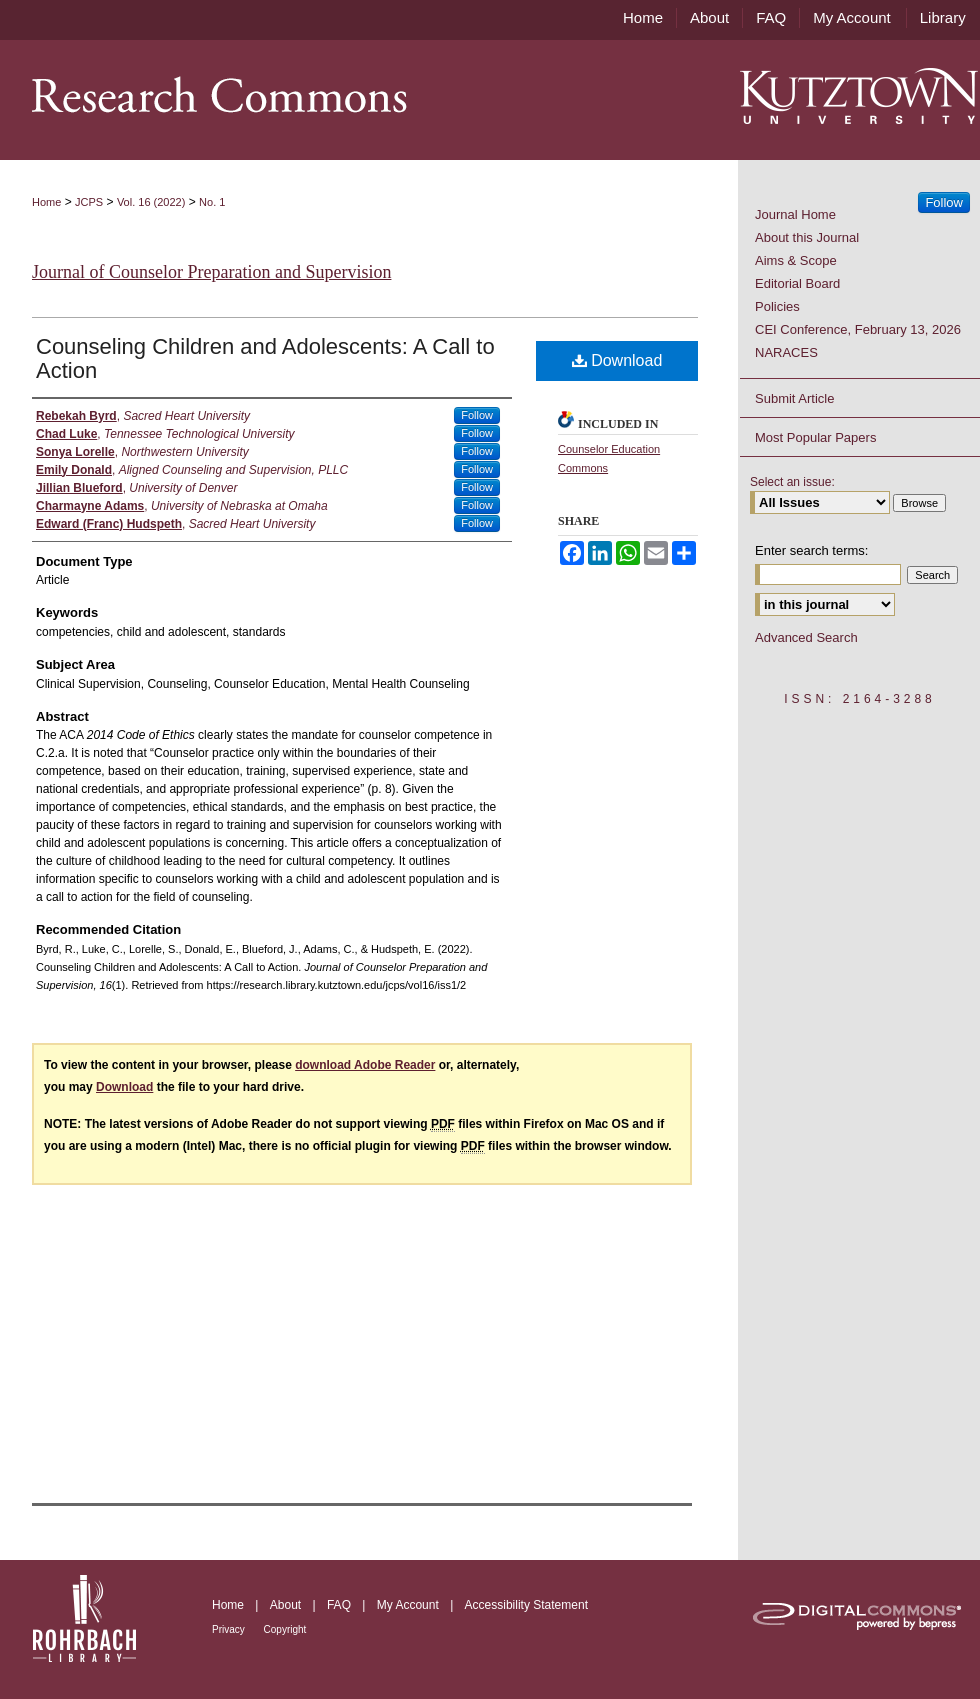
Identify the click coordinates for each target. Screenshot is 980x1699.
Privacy (230, 1629)
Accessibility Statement (526, 1605)
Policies (777, 306)
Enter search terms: (811, 550)
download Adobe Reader (365, 1065)
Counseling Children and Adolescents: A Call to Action (265, 358)
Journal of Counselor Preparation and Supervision (211, 272)
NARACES (786, 352)
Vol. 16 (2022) (151, 202)
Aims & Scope (796, 260)
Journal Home (795, 214)
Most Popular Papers (815, 437)
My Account (409, 1605)
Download (617, 360)
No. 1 (212, 202)
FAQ (340, 1605)
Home (46, 202)
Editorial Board (797, 283)
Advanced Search (806, 637)
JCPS (89, 202)
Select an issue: (792, 482)
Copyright (285, 1629)
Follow (477, 415)
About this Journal (807, 237)
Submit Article (794, 398)
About (287, 1605)
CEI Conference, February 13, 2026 (858, 329)
